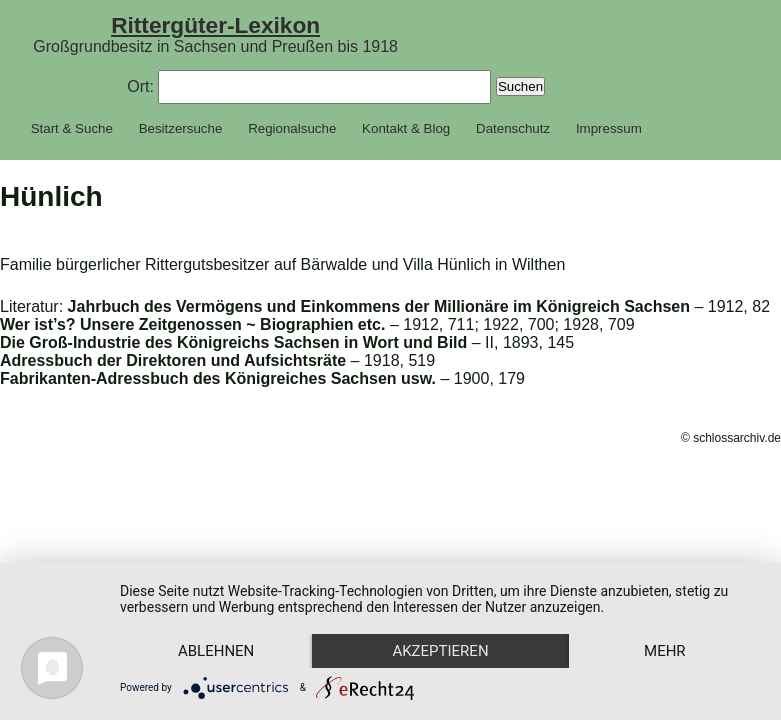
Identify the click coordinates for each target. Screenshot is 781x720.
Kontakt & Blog (406, 128)
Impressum (609, 128)
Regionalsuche (292, 128)
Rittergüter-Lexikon (215, 25)
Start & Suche (72, 128)
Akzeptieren (440, 651)
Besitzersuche (181, 128)
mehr (665, 651)
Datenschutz (513, 128)
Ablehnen (216, 651)
